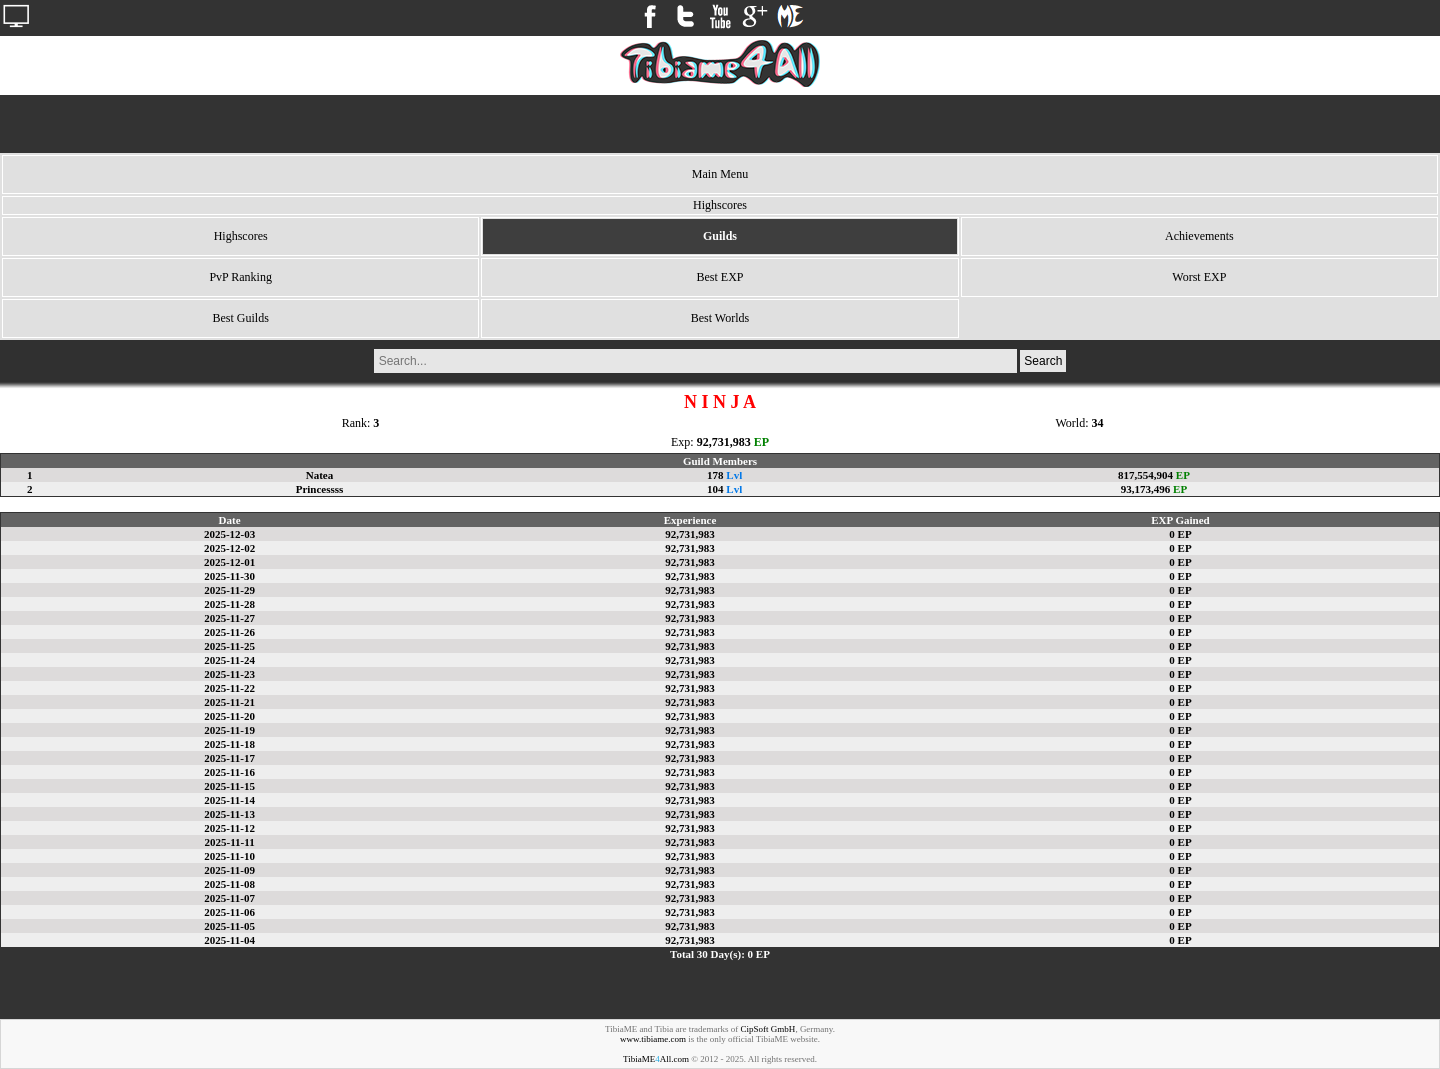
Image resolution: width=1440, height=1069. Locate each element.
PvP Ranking (240, 277)
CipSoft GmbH (768, 1029)
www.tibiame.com (653, 1039)
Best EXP (719, 277)
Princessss (320, 489)
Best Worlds (720, 318)
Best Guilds (240, 318)
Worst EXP (1199, 277)
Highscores (241, 236)
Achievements (1199, 236)
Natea (320, 475)
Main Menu (720, 174)
